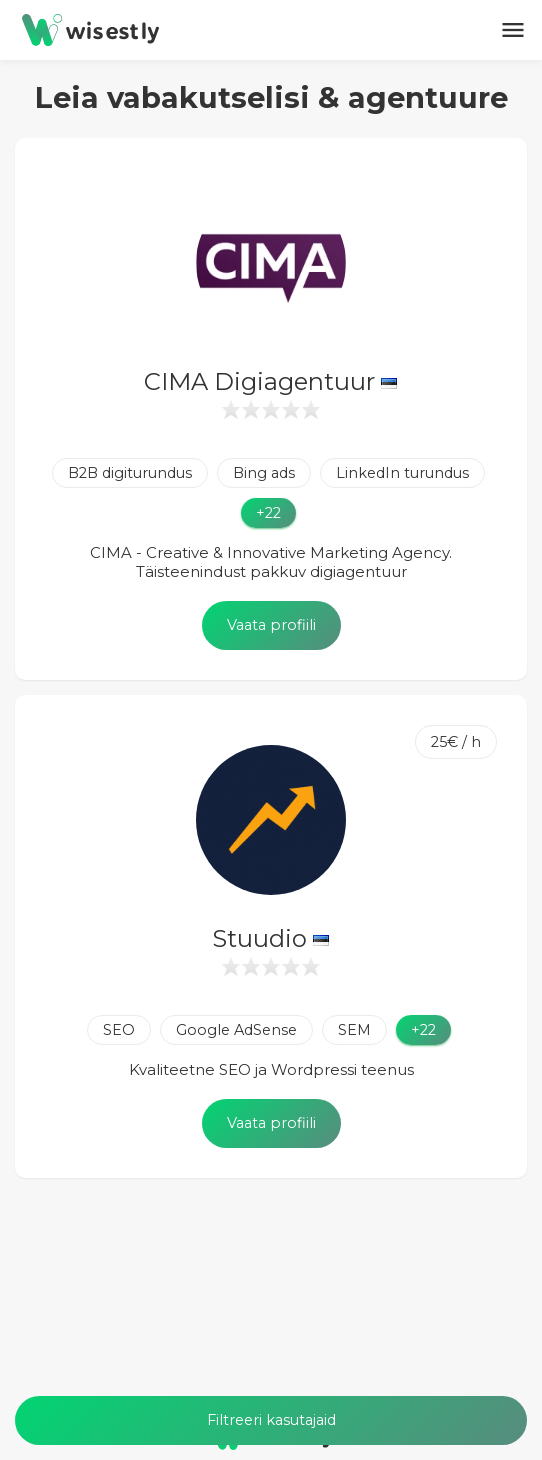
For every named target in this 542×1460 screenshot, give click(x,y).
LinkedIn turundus (402, 473)
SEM (354, 1030)
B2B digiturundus (130, 473)
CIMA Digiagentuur (271, 381)
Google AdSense (236, 1030)
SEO (119, 1030)
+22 (268, 513)
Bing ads (264, 473)
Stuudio (271, 938)
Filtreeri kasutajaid (271, 1420)
